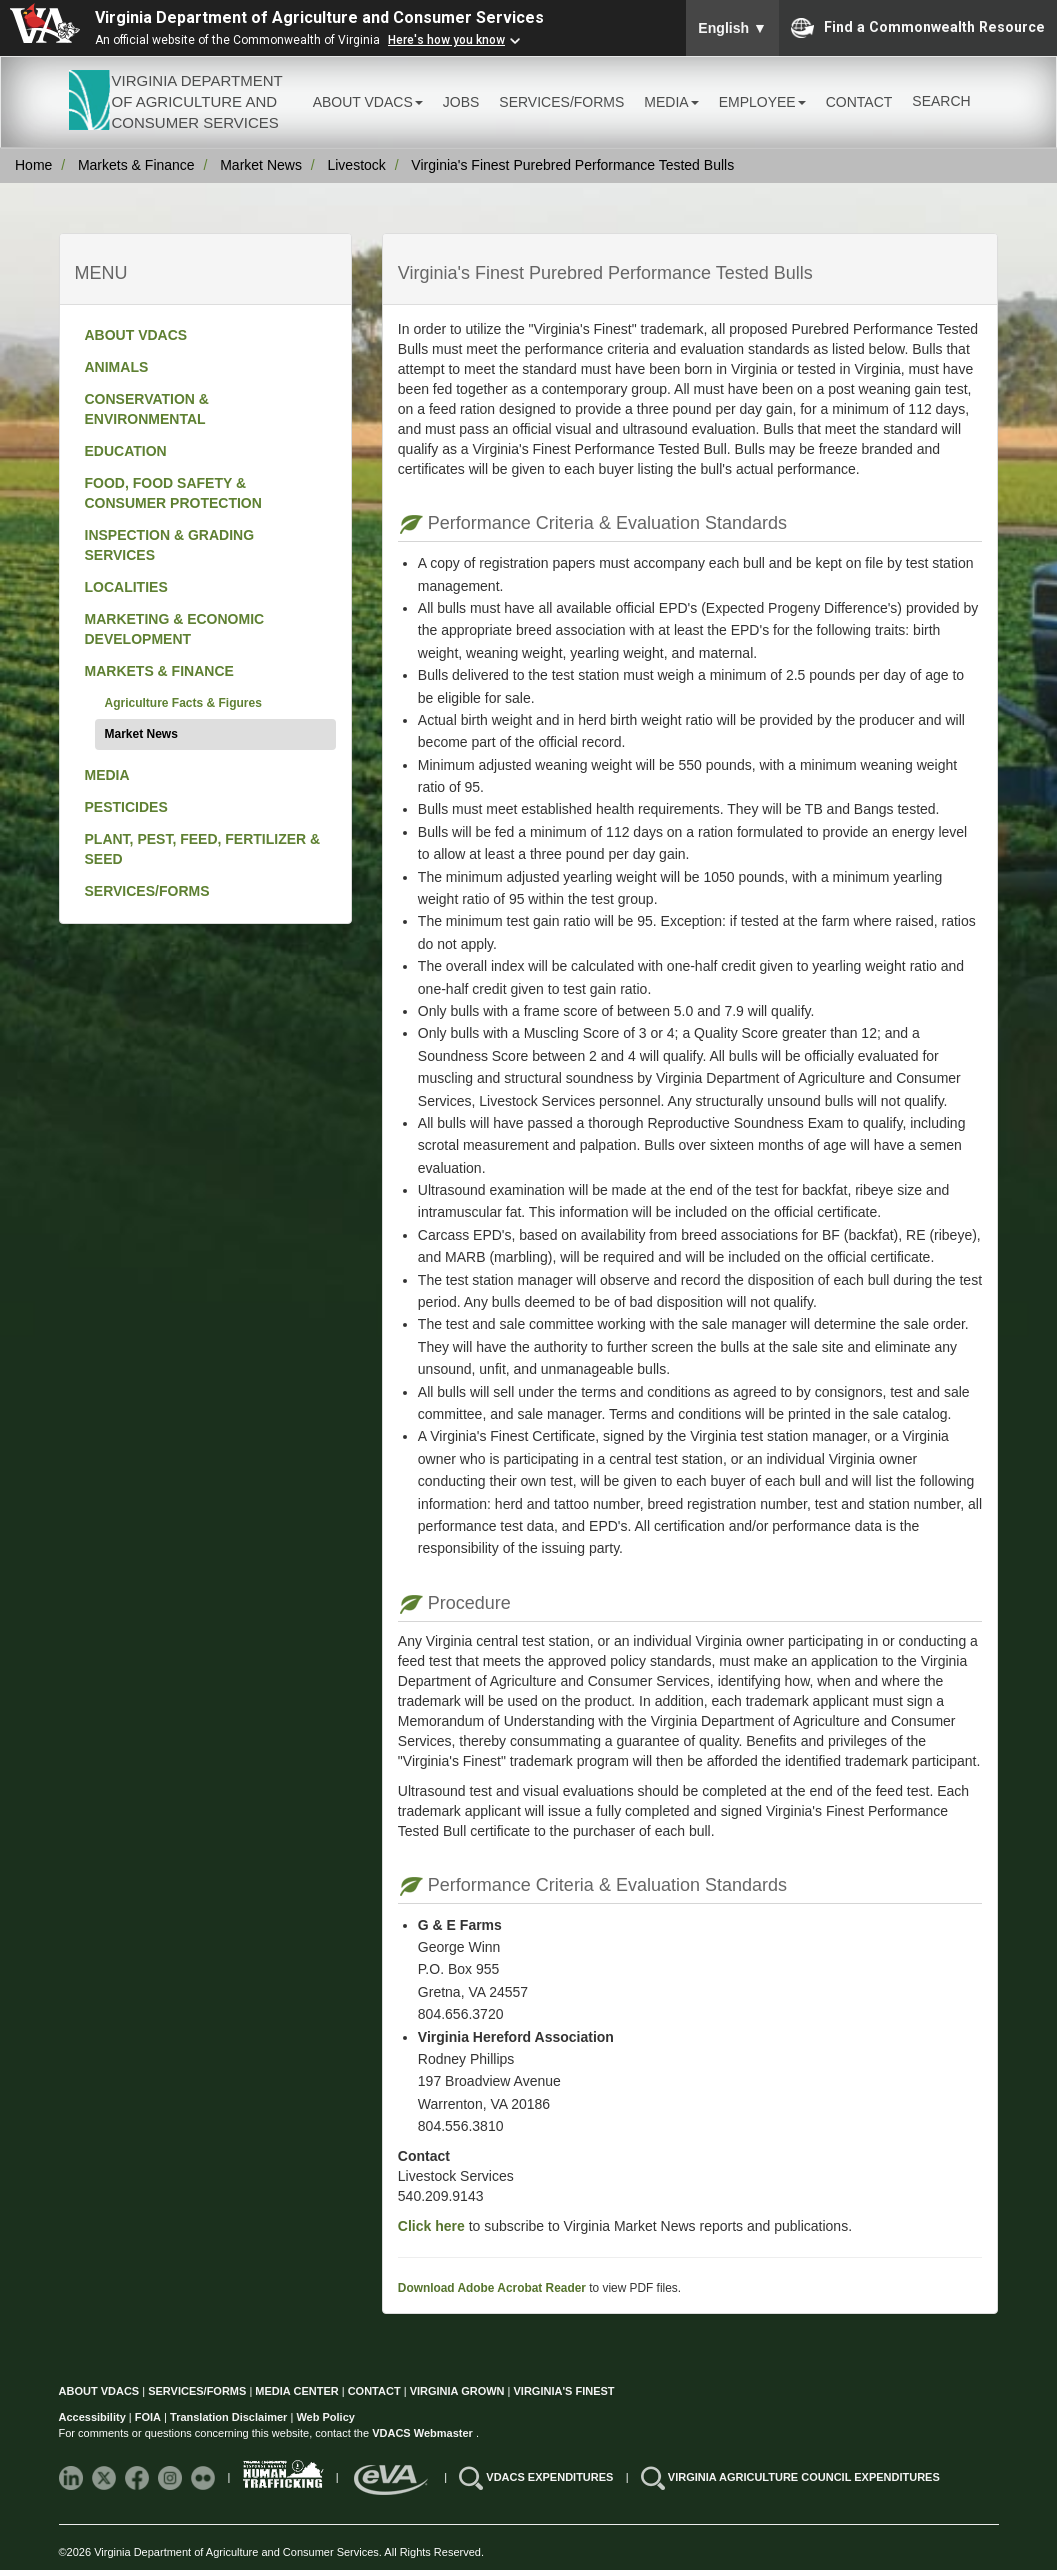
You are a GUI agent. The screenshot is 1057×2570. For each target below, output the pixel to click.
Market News (261, 165)
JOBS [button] (461, 102)
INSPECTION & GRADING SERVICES (170, 545)
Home (33, 165)
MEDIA (107, 775)
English (732, 28)
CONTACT (859, 102)
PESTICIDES (126, 807)
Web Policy (325, 2417)
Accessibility (94, 2417)
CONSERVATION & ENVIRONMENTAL (147, 409)
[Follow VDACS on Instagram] (171, 2476)
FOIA (148, 2417)
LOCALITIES (126, 587)
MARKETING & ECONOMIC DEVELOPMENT (175, 629)
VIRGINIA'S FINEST (564, 2391)
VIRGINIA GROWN (459, 2391)
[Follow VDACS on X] (105, 2476)
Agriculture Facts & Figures (183, 703)
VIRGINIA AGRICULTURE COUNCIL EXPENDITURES (804, 2476)
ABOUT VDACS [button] (368, 102)
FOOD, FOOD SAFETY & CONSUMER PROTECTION (173, 493)
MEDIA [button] (671, 102)
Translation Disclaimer (228, 2417)
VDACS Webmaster (424, 2433)
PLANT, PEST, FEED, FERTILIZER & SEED (203, 849)
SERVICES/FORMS (147, 891)
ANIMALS (117, 367)
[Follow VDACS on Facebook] (138, 2476)
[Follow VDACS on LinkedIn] (72, 2476)
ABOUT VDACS (136, 335)
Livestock (356, 165)
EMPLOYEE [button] (762, 102)
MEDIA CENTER (296, 2391)
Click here (431, 2226)
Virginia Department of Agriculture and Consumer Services (319, 17)
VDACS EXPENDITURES (551, 2476)
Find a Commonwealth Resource (918, 28)
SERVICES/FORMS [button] (561, 102)
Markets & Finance (136, 165)
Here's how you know (446, 40)
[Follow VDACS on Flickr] (204, 2476)
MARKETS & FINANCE (159, 671)
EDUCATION (126, 451)
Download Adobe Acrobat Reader (492, 2288)
